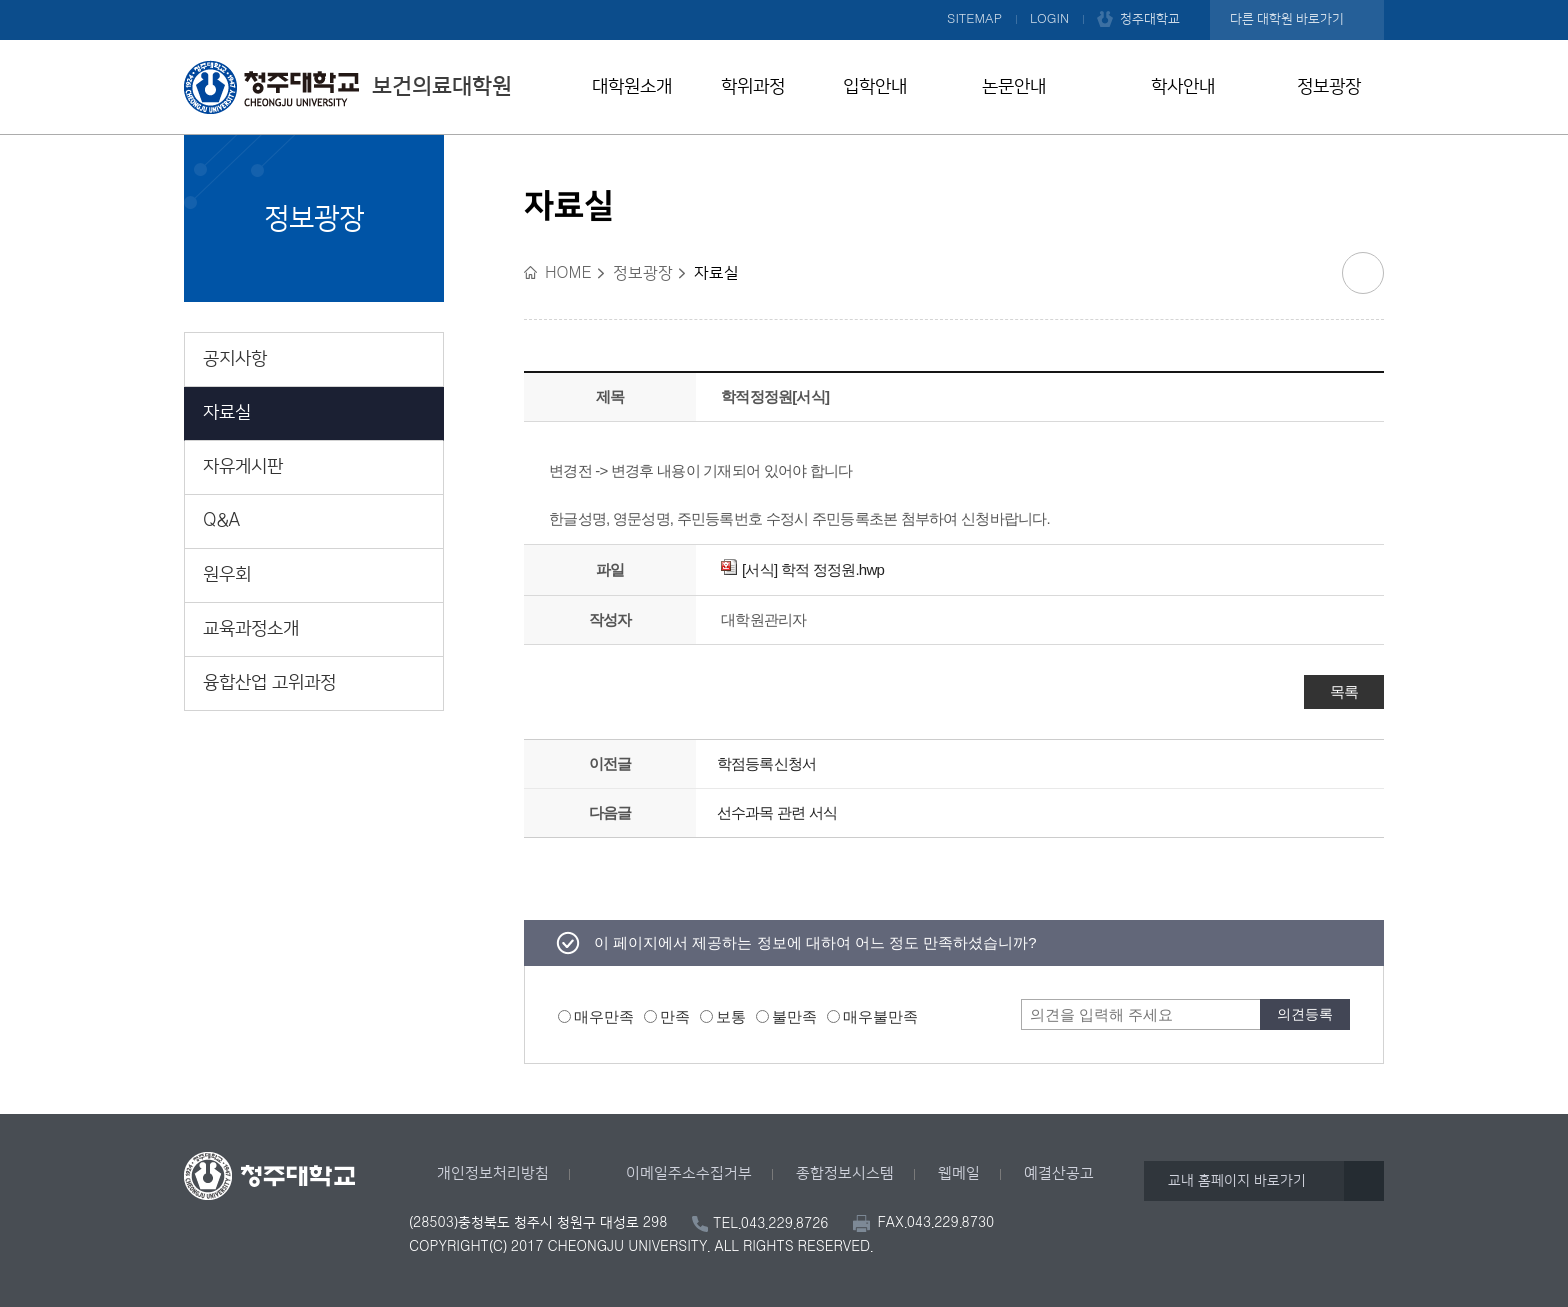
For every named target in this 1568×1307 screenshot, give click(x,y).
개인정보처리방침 (493, 1173)
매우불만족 (880, 1016)
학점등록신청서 (767, 763)
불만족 (794, 1016)
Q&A (222, 521)
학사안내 (1183, 87)
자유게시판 (243, 467)
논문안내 (1014, 87)
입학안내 (875, 87)
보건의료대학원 (348, 87)
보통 (731, 1016)
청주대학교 (1150, 19)
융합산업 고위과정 (269, 683)
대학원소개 (632, 87)
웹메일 (959, 1173)
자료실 (227, 413)
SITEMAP (974, 19)
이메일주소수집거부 (689, 1173)
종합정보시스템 (845, 1173)
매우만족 (604, 1016)
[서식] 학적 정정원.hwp (802, 569)
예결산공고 (1059, 1173)
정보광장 (1329, 87)
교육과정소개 (251, 629)
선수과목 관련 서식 (777, 812)
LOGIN (1049, 19)
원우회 (227, 575)
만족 (675, 1016)
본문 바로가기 (784, 1)
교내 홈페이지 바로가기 (1237, 1181)
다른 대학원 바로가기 (1287, 19)
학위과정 (753, 87)
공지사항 (235, 359)
